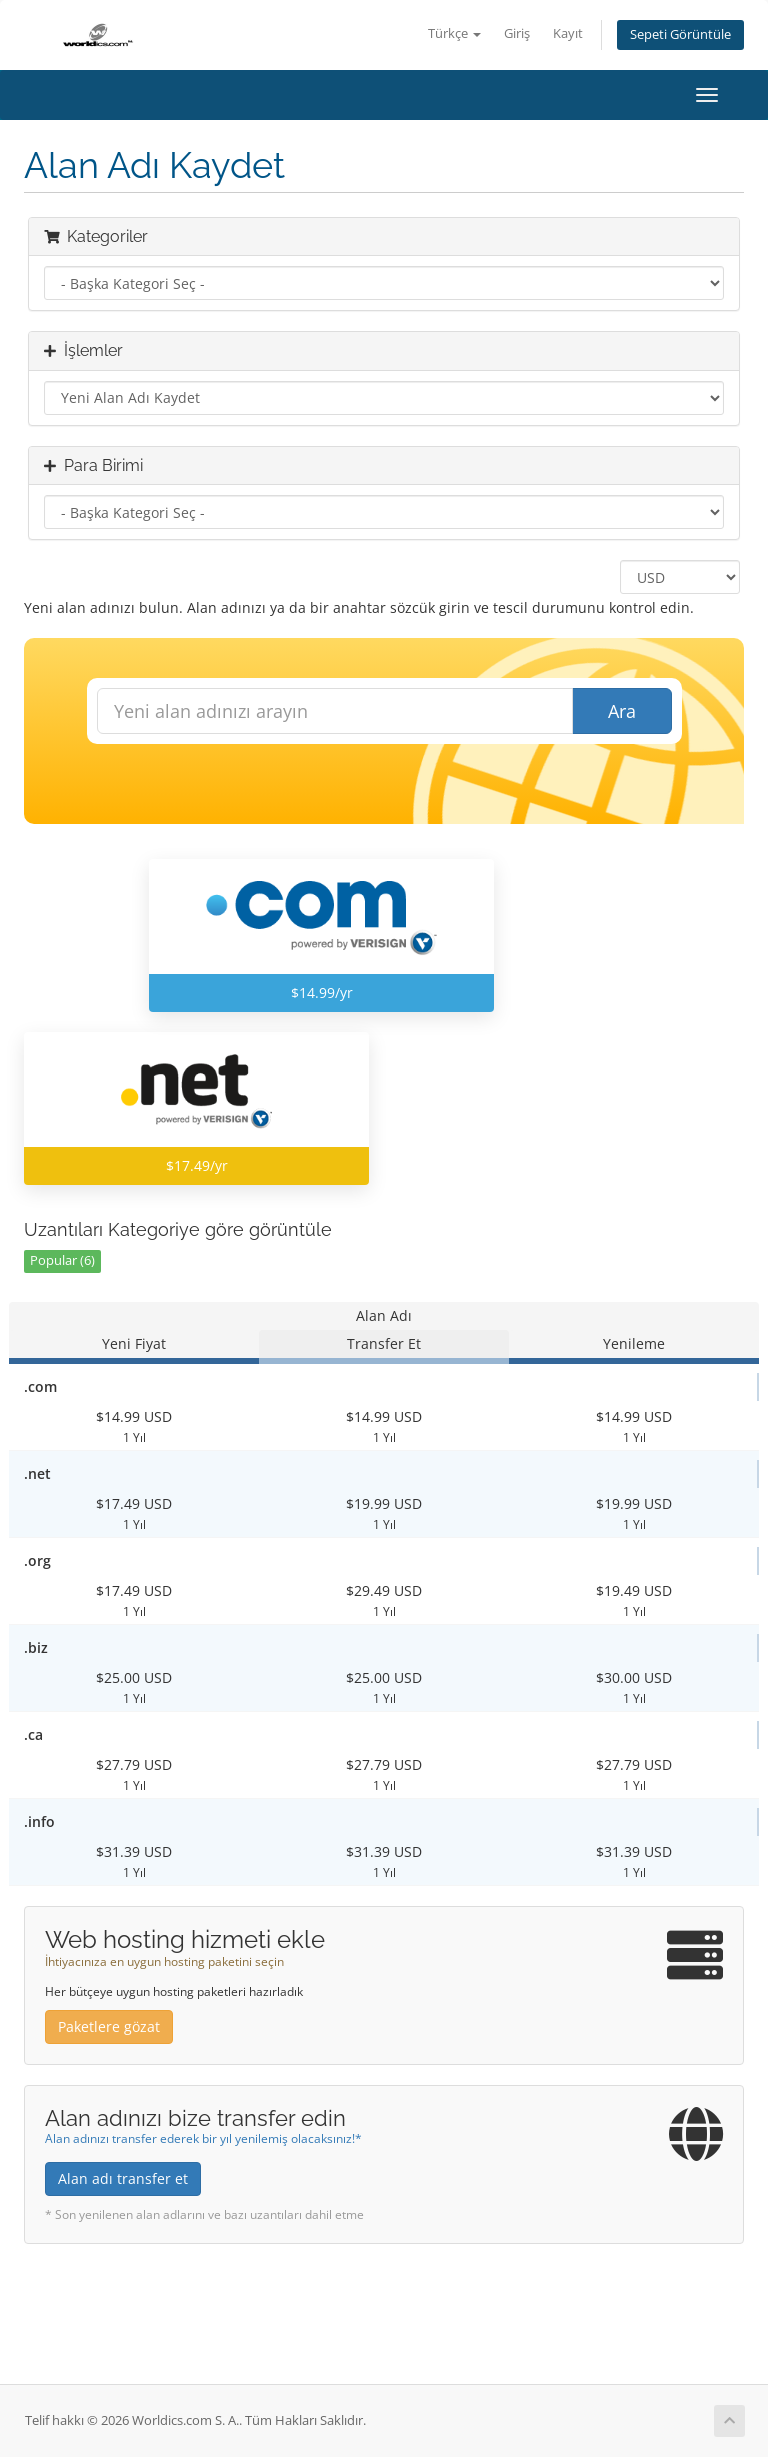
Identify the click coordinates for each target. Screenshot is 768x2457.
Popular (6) (62, 1260)
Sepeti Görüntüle (680, 34)
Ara (622, 711)
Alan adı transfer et (123, 2178)
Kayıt (568, 33)
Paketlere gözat (109, 2026)
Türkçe (454, 33)
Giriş (517, 33)
